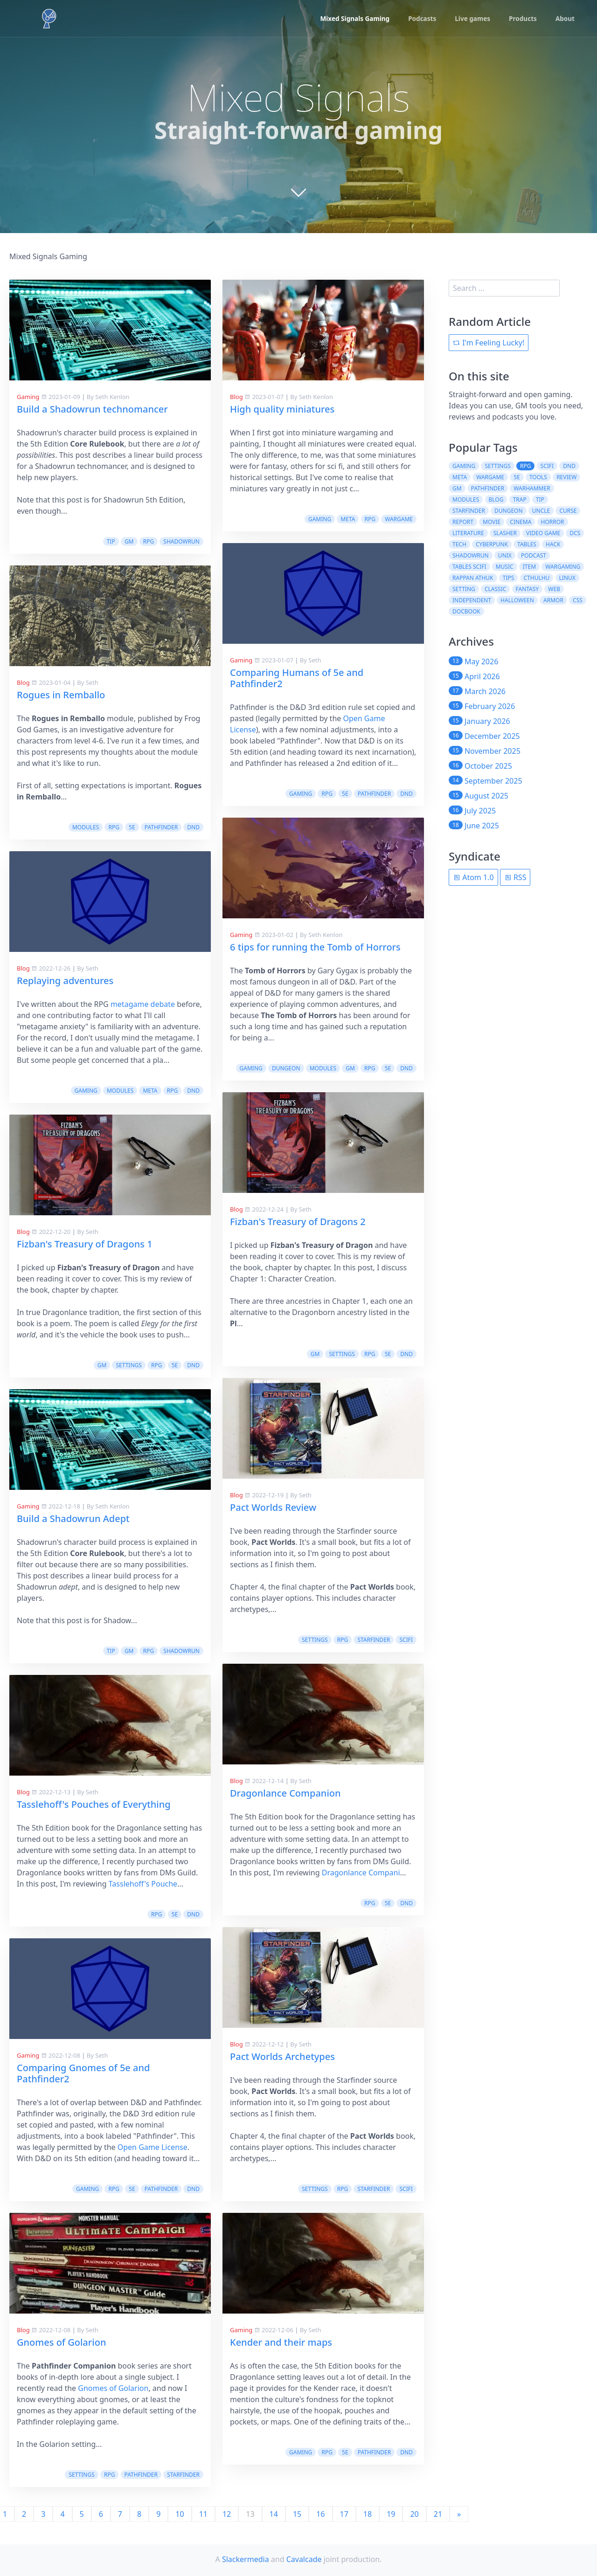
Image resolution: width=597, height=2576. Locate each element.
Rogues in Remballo (61, 695)
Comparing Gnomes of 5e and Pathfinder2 (83, 2073)
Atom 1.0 (473, 877)
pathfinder (161, 827)
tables (526, 544)
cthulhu (537, 578)
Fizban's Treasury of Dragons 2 (298, 1221)
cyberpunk (492, 544)
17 (344, 2514)
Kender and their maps (281, 2342)
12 (226, 2514)
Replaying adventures (65, 980)
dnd (193, 827)
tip (111, 541)
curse (567, 511)
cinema (520, 522)
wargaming (562, 567)
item (529, 567)
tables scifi (469, 567)
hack (553, 544)
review (566, 477)
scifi (406, 1640)
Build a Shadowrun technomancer (92, 409)
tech (459, 544)
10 (179, 2514)
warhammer (532, 488)
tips (508, 578)
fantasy (527, 589)
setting (463, 589)
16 (320, 2514)
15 (297, 2514)
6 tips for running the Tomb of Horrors (315, 947)
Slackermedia (245, 2559)
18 (367, 2514)
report (462, 522)
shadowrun (181, 541)
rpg (148, 541)
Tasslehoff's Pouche (143, 1884)
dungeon (286, 1068)
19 (391, 2514)
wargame (399, 519)
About (565, 18)
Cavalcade (304, 2559)
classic (495, 589)
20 (414, 2514)
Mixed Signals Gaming (350, 18)
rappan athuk (472, 578)
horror (552, 522)
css (578, 600)
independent (471, 600)
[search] (504, 288)
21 (438, 2514)
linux (567, 578)
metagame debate (143, 1004)
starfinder (183, 2475)
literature (468, 533)
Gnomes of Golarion (61, 2342)
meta (150, 1091)
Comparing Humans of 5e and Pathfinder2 (296, 678)
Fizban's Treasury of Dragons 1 (85, 1244)
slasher (505, 533)
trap (520, 499)
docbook (466, 611)
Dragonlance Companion (285, 1793)
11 (203, 2514)
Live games (470, 18)
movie (491, 522)
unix (505, 555)
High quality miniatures (282, 409)
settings (128, 1365)
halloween (517, 600)
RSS (515, 877)
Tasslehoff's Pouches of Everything (94, 1804)
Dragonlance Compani (361, 1872)
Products (521, 18)
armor (553, 600)
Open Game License (152, 2147)
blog (496, 499)
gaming (86, 1091)
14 (274, 2514)
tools (538, 477)
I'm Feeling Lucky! (488, 342)
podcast (533, 555)
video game (543, 533)
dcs (574, 533)
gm (129, 541)
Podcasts (419, 18)
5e (132, 827)
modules (85, 827)
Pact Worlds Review (273, 1507)
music (505, 567)
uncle (541, 511)
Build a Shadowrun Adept (73, 1518)
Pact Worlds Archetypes (282, 2056)
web (554, 589)
